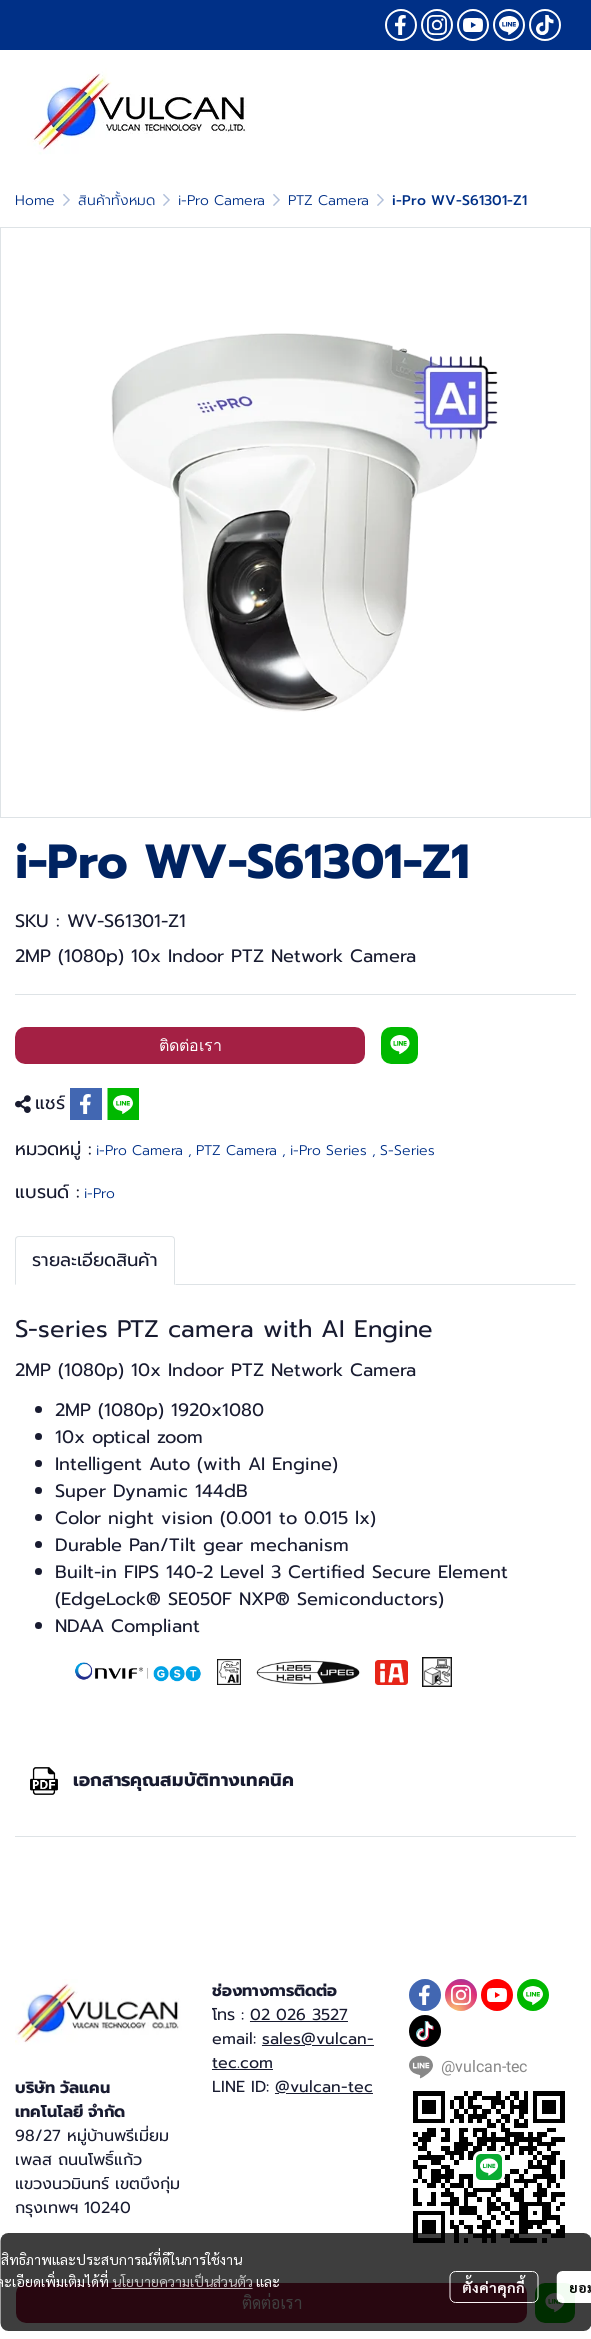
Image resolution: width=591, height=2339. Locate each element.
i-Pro (99, 1193)
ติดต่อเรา (190, 1045)
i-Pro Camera (221, 200)
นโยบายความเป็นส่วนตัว (182, 2281)
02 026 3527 (299, 2015)
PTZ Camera (328, 200)
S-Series (407, 1150)
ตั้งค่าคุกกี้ (493, 2287)
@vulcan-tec (324, 2087)
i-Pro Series (333, 1150)
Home (35, 200)
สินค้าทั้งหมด (116, 200)
